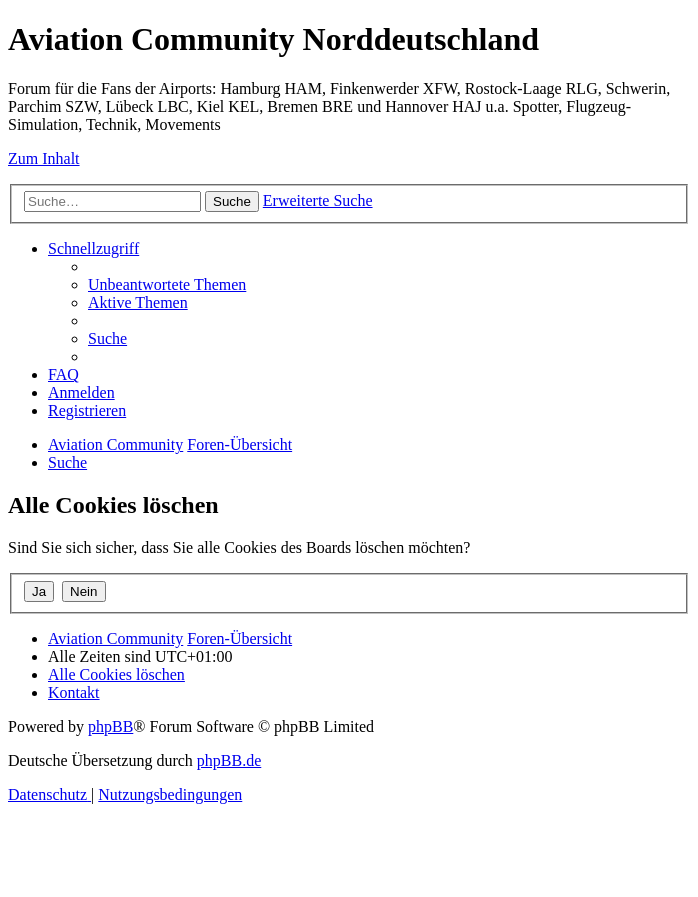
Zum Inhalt (44, 158)
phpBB (110, 726)
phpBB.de (229, 760)
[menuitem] (167, 284)
